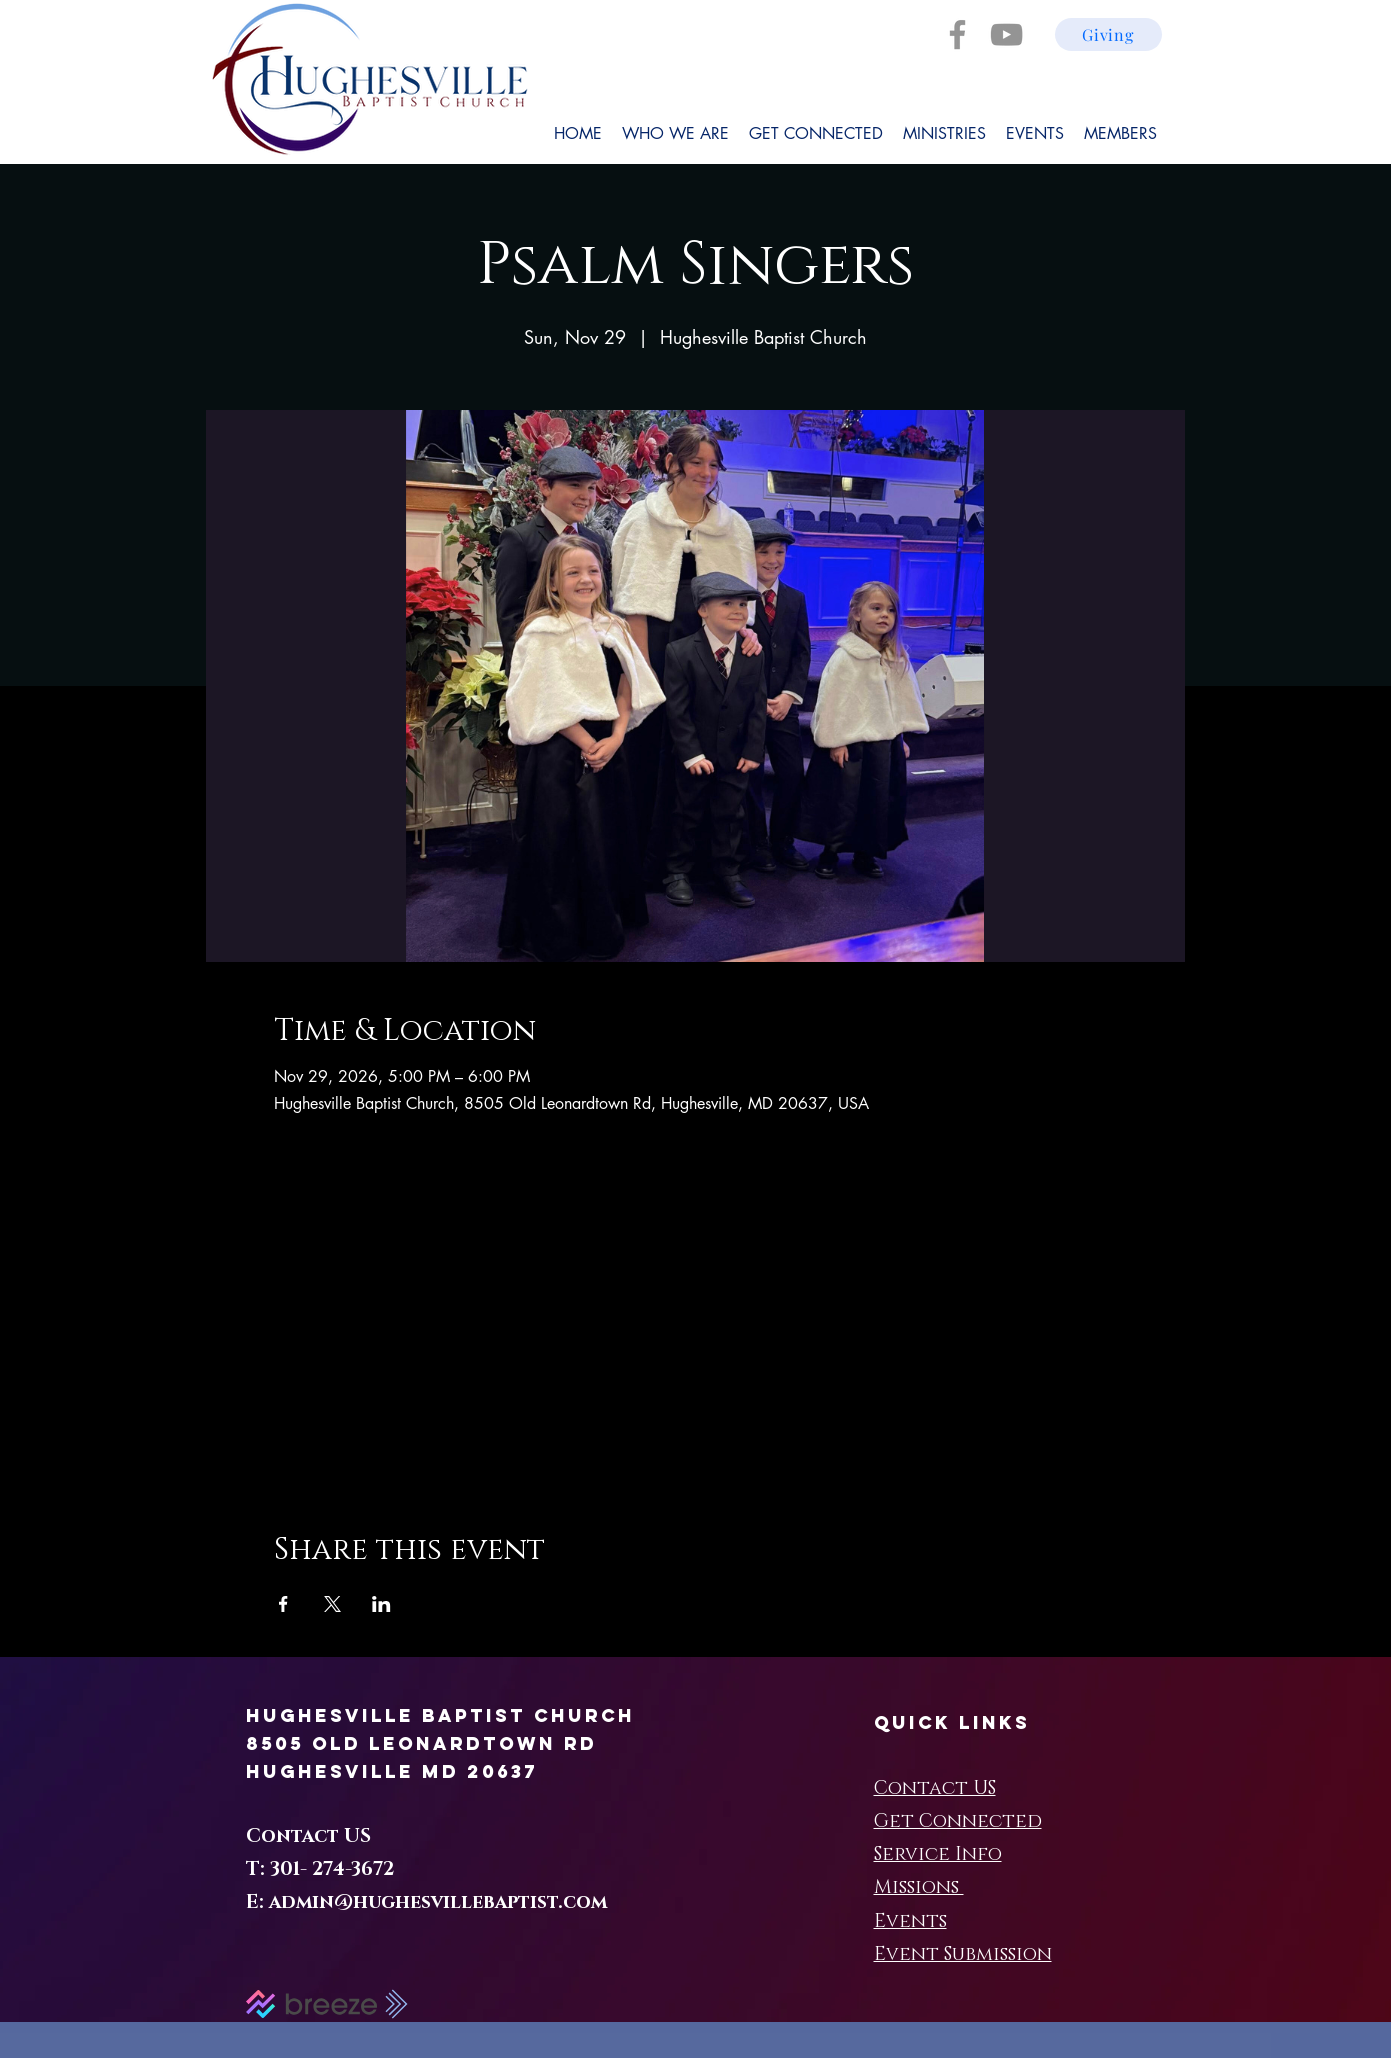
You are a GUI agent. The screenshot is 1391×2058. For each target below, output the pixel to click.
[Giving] (1108, 34)
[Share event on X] (332, 1604)
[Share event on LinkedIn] (381, 1604)
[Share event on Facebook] (283, 1604)
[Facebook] (957, 34)
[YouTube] (1006, 34)
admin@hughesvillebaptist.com (438, 1902)
